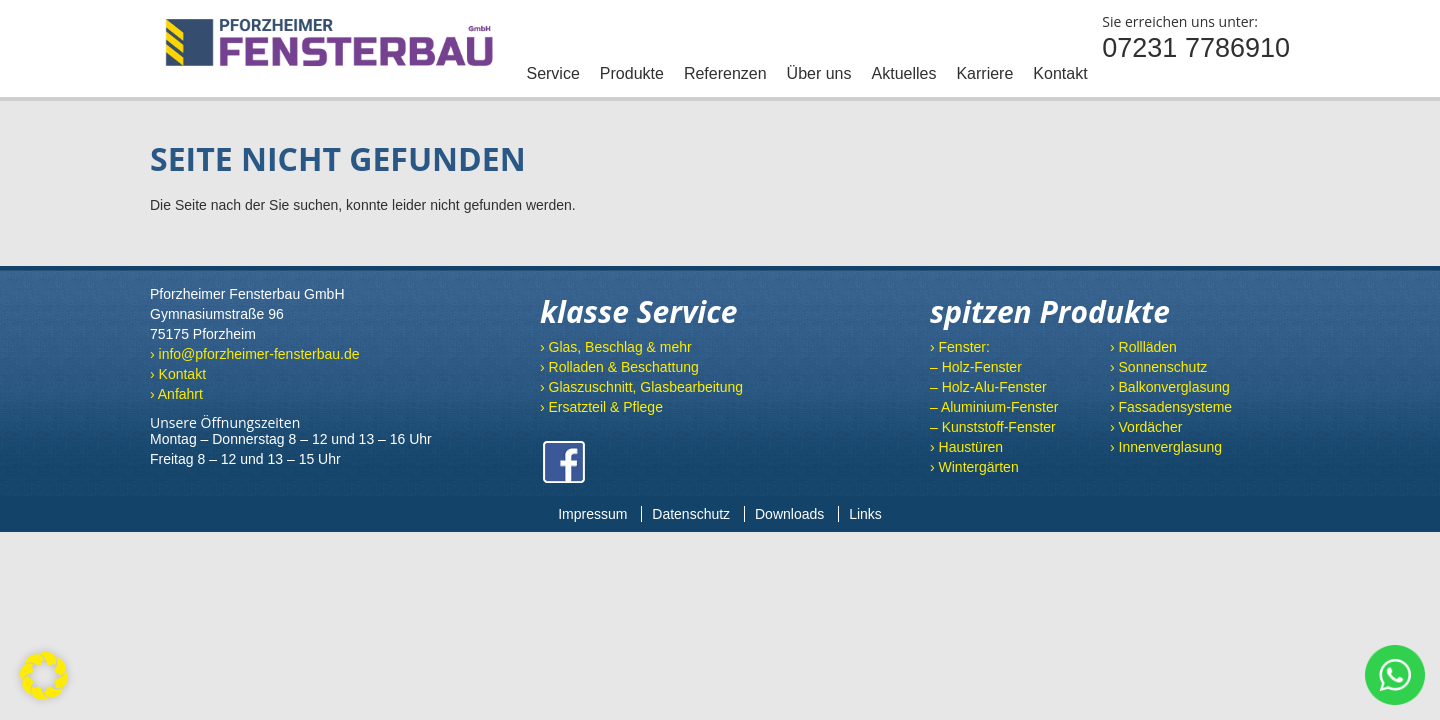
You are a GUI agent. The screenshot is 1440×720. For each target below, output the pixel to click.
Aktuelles (904, 73)
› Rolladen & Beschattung (619, 367)
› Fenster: (960, 347)
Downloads (789, 514)
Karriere (984, 73)
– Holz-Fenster (976, 367)
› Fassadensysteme (1171, 407)
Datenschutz (691, 514)
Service (552, 73)
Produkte (632, 73)
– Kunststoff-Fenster (993, 427)
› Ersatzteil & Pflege (601, 407)
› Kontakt (178, 374)
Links (865, 514)
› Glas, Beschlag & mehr (616, 347)
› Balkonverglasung (1170, 387)
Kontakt (1060, 73)
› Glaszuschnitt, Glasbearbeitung (641, 387)
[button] (44, 676)
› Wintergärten (974, 467)
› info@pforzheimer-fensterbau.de (255, 354)
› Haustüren (966, 447)
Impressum (592, 514)
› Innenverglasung (1166, 447)
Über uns (819, 73)
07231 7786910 (1196, 48)
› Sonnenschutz (1158, 367)
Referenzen (725, 73)
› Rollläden (1143, 347)
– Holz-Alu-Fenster (988, 387)
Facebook (564, 462)
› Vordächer (1146, 427)
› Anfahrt (176, 394)
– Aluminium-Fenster (994, 407)
